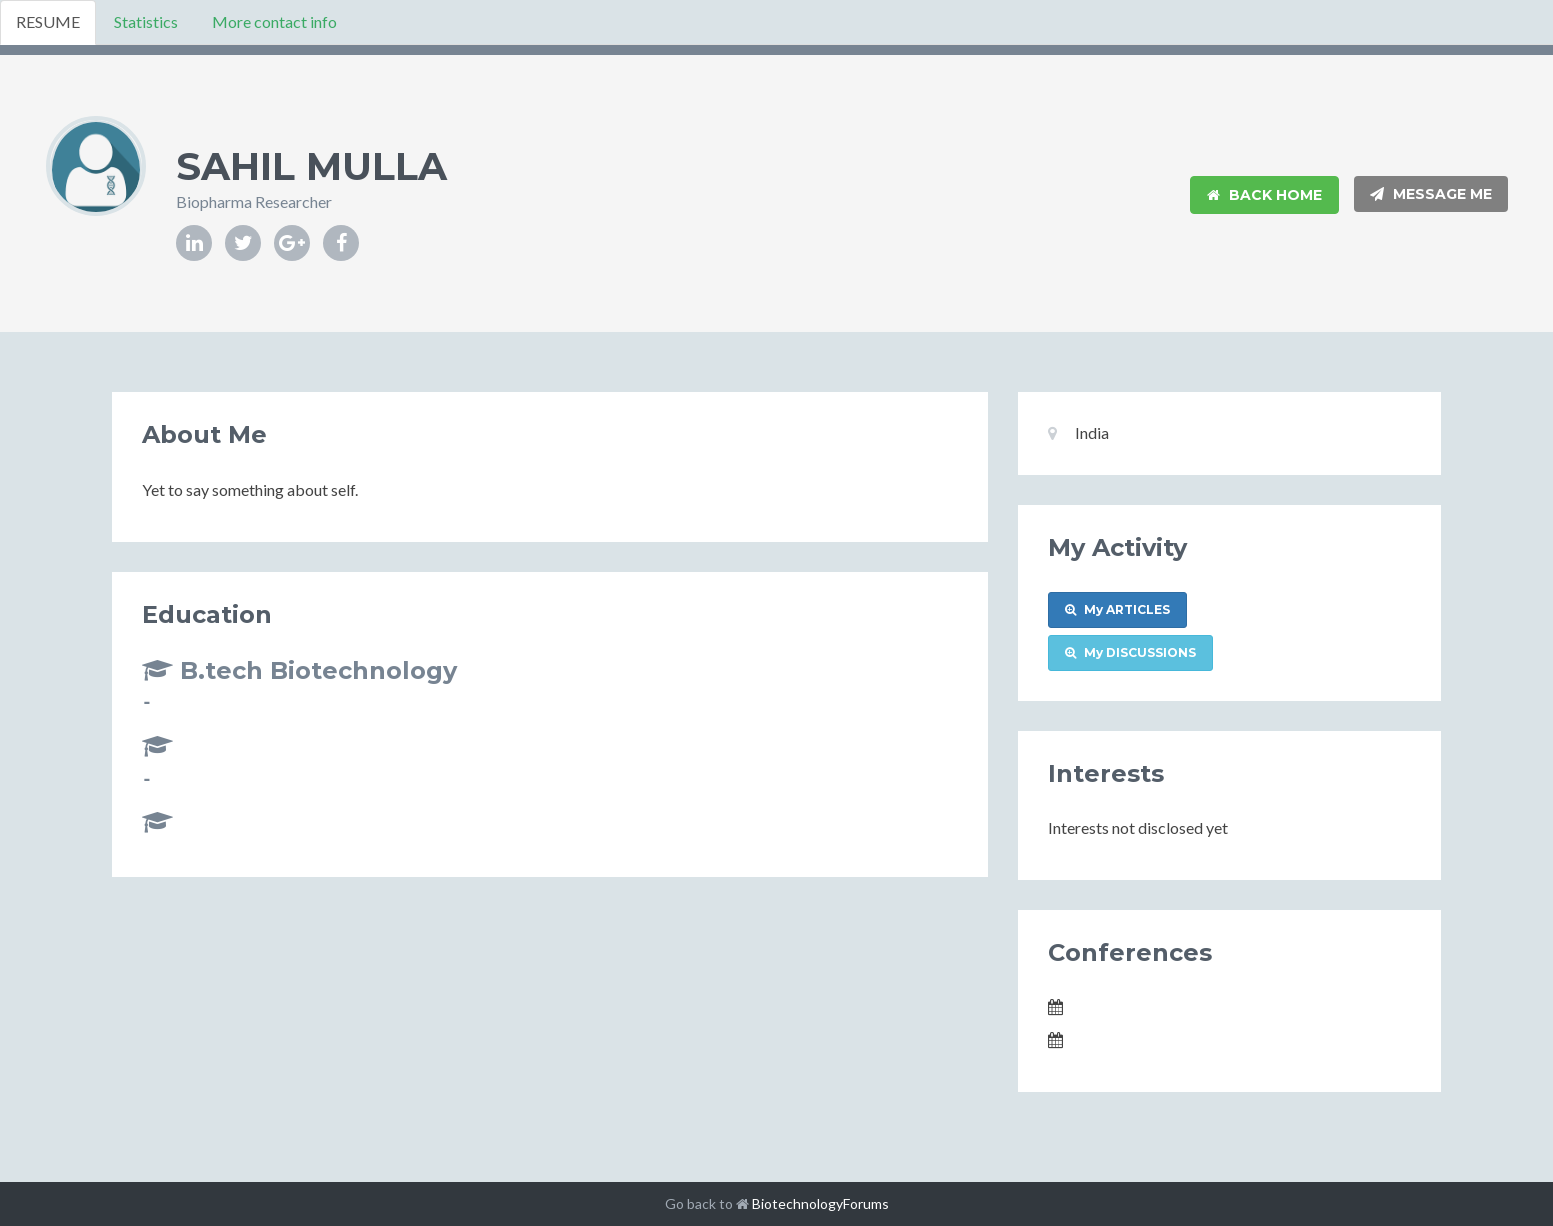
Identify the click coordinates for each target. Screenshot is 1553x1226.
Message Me (1431, 194)
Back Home (1264, 195)
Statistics (146, 21)
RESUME (48, 21)
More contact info (274, 21)
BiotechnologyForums (820, 1203)
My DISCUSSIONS (1130, 652)
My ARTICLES (1117, 609)
